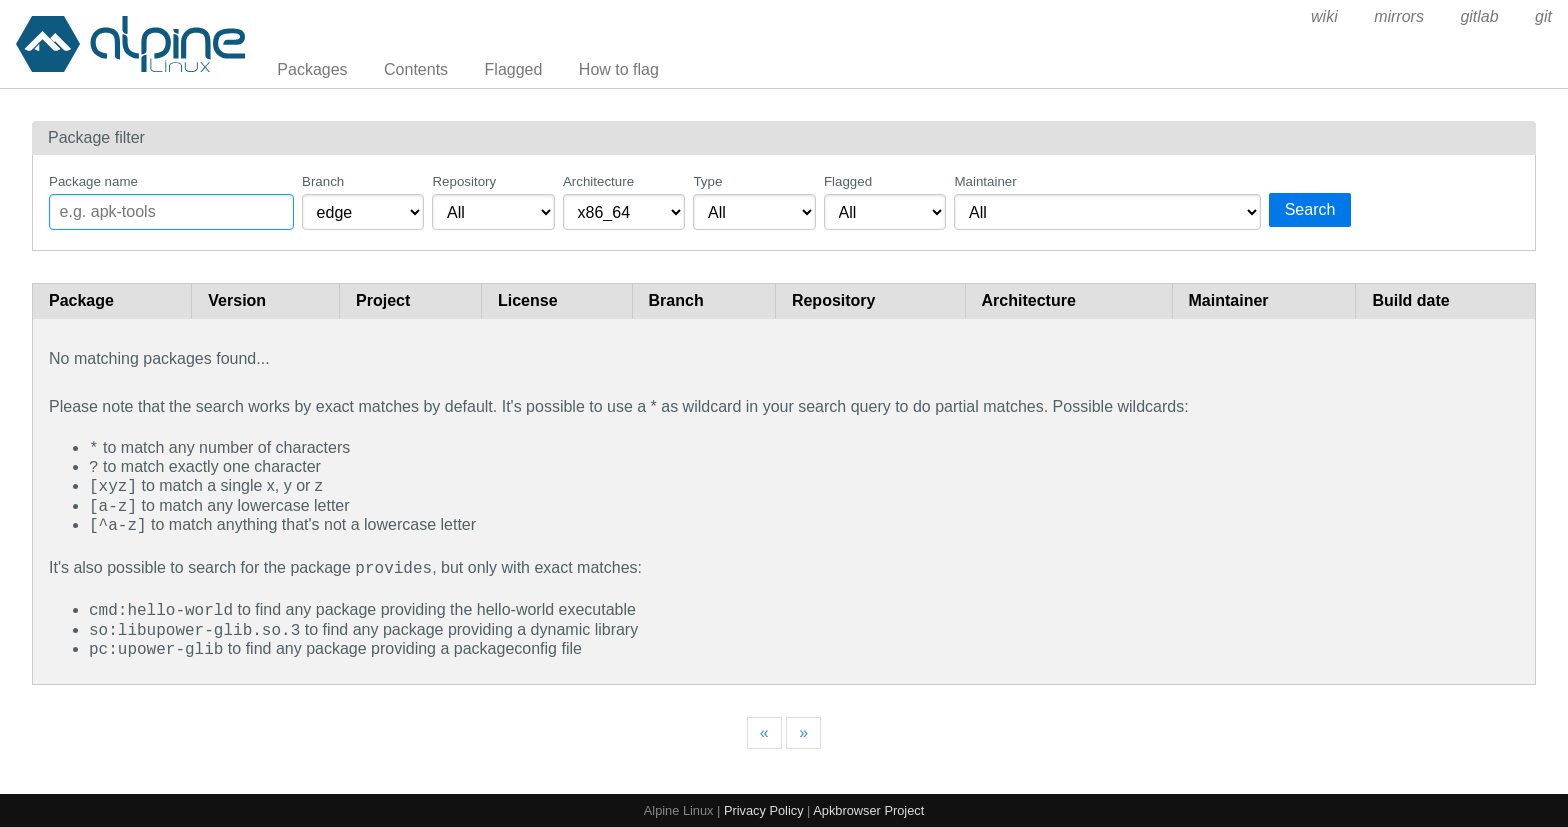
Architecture (598, 181)
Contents (416, 69)
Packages (312, 69)
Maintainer (985, 181)
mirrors (1399, 16)
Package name (93, 181)
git (1543, 16)
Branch (323, 181)
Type (707, 181)
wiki (1324, 16)
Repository (464, 181)
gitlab (1479, 16)
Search (1310, 209)
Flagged (514, 69)
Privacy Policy (764, 808)
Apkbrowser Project (868, 808)
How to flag (619, 69)
